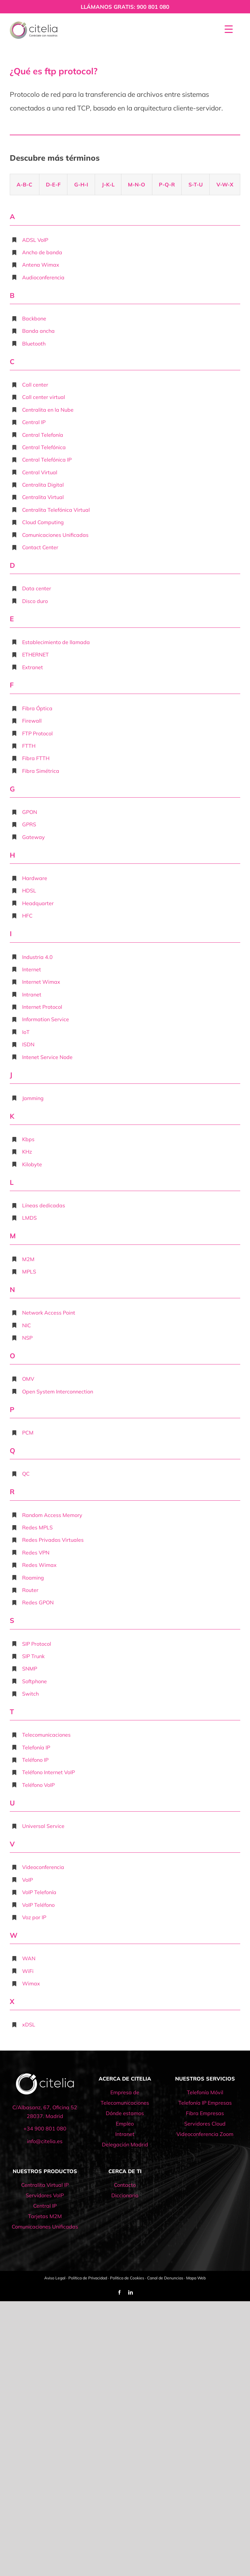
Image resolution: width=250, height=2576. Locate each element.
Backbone (34, 318)
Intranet (31, 994)
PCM (28, 1432)
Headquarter (38, 903)
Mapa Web (196, 2277)
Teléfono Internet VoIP (48, 1772)
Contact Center (40, 547)
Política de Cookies (127, 2277)
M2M (28, 1259)
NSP (27, 1337)
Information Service (45, 1019)
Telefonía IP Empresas (205, 2102)
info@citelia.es (44, 2141)
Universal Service (43, 1826)
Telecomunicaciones (46, 1734)
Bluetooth (34, 343)
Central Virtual (39, 472)
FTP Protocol (37, 733)
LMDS (29, 1217)
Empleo (125, 2123)
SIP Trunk (33, 1656)
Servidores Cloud (205, 2123)
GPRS (29, 824)
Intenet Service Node (47, 1057)
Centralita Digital (43, 484)
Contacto (125, 2185)
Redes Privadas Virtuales (53, 1540)
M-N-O (136, 184)
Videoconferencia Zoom (204, 2134)
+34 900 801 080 (44, 2128)
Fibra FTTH (35, 758)
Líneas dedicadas (43, 1205)
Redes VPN (35, 1552)
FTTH (28, 746)
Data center (36, 588)
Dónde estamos (125, 2113)
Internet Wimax (41, 982)
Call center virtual (43, 397)
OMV (28, 1379)
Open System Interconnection (57, 1391)
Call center (35, 384)
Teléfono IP (35, 1760)
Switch (30, 1693)
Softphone (34, 1681)
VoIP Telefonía (39, 1892)
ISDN (28, 1044)
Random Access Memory (52, 1515)
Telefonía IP (36, 1747)
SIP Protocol (36, 1644)
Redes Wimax (39, 1565)
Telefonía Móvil (205, 2092)
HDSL (29, 890)
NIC (26, 1325)
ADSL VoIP (35, 240)
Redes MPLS (37, 1527)
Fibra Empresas (205, 2113)
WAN (28, 1958)
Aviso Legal (54, 2277)
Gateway (33, 837)
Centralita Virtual (43, 497)
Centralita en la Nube (48, 409)
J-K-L (108, 184)
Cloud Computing (43, 522)
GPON (29, 812)
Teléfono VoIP (38, 1785)
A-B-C (24, 184)
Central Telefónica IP (47, 459)
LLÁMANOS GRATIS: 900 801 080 (125, 6)
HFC (27, 915)
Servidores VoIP (45, 2195)
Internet (31, 969)
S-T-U (195, 184)
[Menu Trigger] (229, 28)
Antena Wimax (40, 264)
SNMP (29, 1668)
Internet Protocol (42, 1007)
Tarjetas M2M (45, 2216)
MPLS (29, 1271)
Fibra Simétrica (40, 771)
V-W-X (224, 184)
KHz (27, 1151)
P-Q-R (167, 184)
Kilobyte (32, 1164)
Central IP (34, 422)
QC (26, 1473)
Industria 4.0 (37, 957)
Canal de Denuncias (165, 2277)
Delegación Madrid (125, 2144)
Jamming (33, 1098)
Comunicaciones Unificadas (55, 535)
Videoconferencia (43, 1867)
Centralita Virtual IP (45, 2185)
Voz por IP (34, 1917)
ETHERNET (35, 654)
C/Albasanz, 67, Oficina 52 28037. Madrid (44, 2111)
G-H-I (81, 184)
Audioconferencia (43, 277)
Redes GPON (38, 1602)
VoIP (27, 1880)
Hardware (34, 878)
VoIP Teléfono (38, 1905)
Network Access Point (48, 1312)
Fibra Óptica (37, 708)
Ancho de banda (42, 252)
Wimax (31, 1983)
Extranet (32, 667)
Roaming (33, 1577)
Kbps (28, 1139)
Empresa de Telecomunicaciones (125, 2097)
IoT (26, 1032)
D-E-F (53, 184)
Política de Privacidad (87, 2277)
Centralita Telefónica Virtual (56, 510)
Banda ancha (38, 331)
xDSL (28, 2024)
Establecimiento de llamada (56, 642)
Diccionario (124, 2195)
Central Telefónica (44, 447)
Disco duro (35, 601)
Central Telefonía (42, 435)
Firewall (32, 720)
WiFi (28, 1971)
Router (30, 1590)
